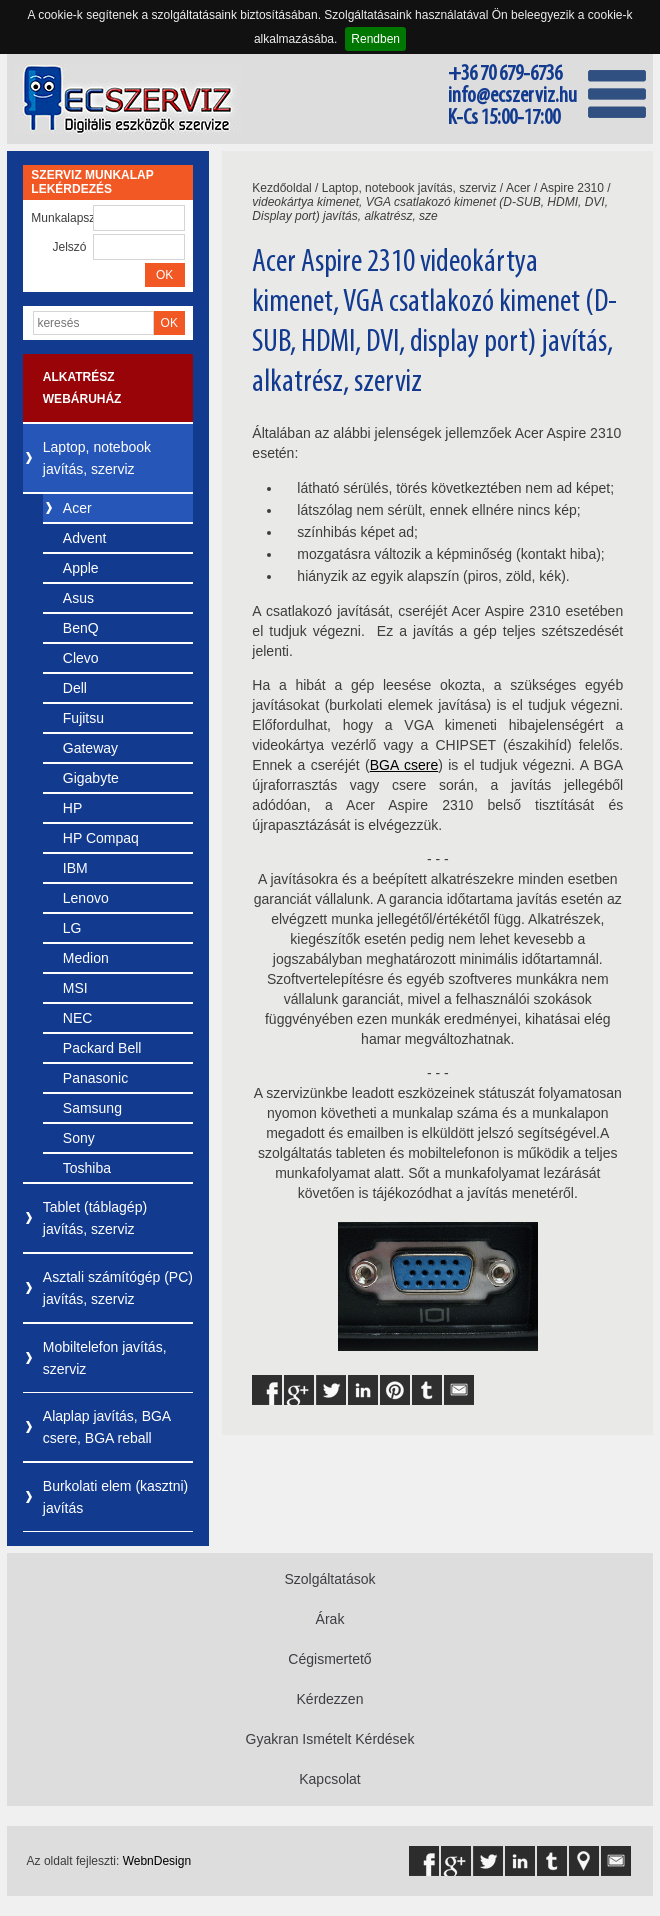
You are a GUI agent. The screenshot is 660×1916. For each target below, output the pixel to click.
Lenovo (86, 898)
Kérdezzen (330, 1699)
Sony (79, 1138)
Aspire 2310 (572, 188)
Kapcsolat (329, 1779)
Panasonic (95, 1078)
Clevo (81, 658)
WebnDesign (157, 1861)
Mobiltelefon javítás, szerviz (105, 1358)
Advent (85, 538)
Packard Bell (102, 1048)
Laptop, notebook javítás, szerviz (97, 458)
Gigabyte (91, 778)
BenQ (81, 628)
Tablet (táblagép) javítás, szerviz (95, 1218)
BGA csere (404, 765)
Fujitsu (83, 718)
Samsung (92, 1108)
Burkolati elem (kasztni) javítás (116, 1497)
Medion (86, 958)
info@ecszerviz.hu (512, 96)
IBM (75, 868)
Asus (78, 598)
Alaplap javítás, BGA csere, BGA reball (107, 1427)
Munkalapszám (61, 218)
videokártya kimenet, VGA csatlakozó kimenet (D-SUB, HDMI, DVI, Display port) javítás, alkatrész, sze (430, 209)
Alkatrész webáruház (82, 388)
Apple (81, 568)
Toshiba (87, 1168)
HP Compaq (101, 838)
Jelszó (69, 247)
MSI (75, 988)
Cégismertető (329, 1659)
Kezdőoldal (281, 188)
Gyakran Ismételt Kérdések (330, 1739)
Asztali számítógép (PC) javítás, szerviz (118, 1288)
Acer (77, 508)
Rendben (375, 39)
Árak (330, 1619)
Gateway (90, 748)
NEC (78, 1018)
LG (72, 928)
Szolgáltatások (329, 1579)
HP (72, 808)
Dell (75, 688)
